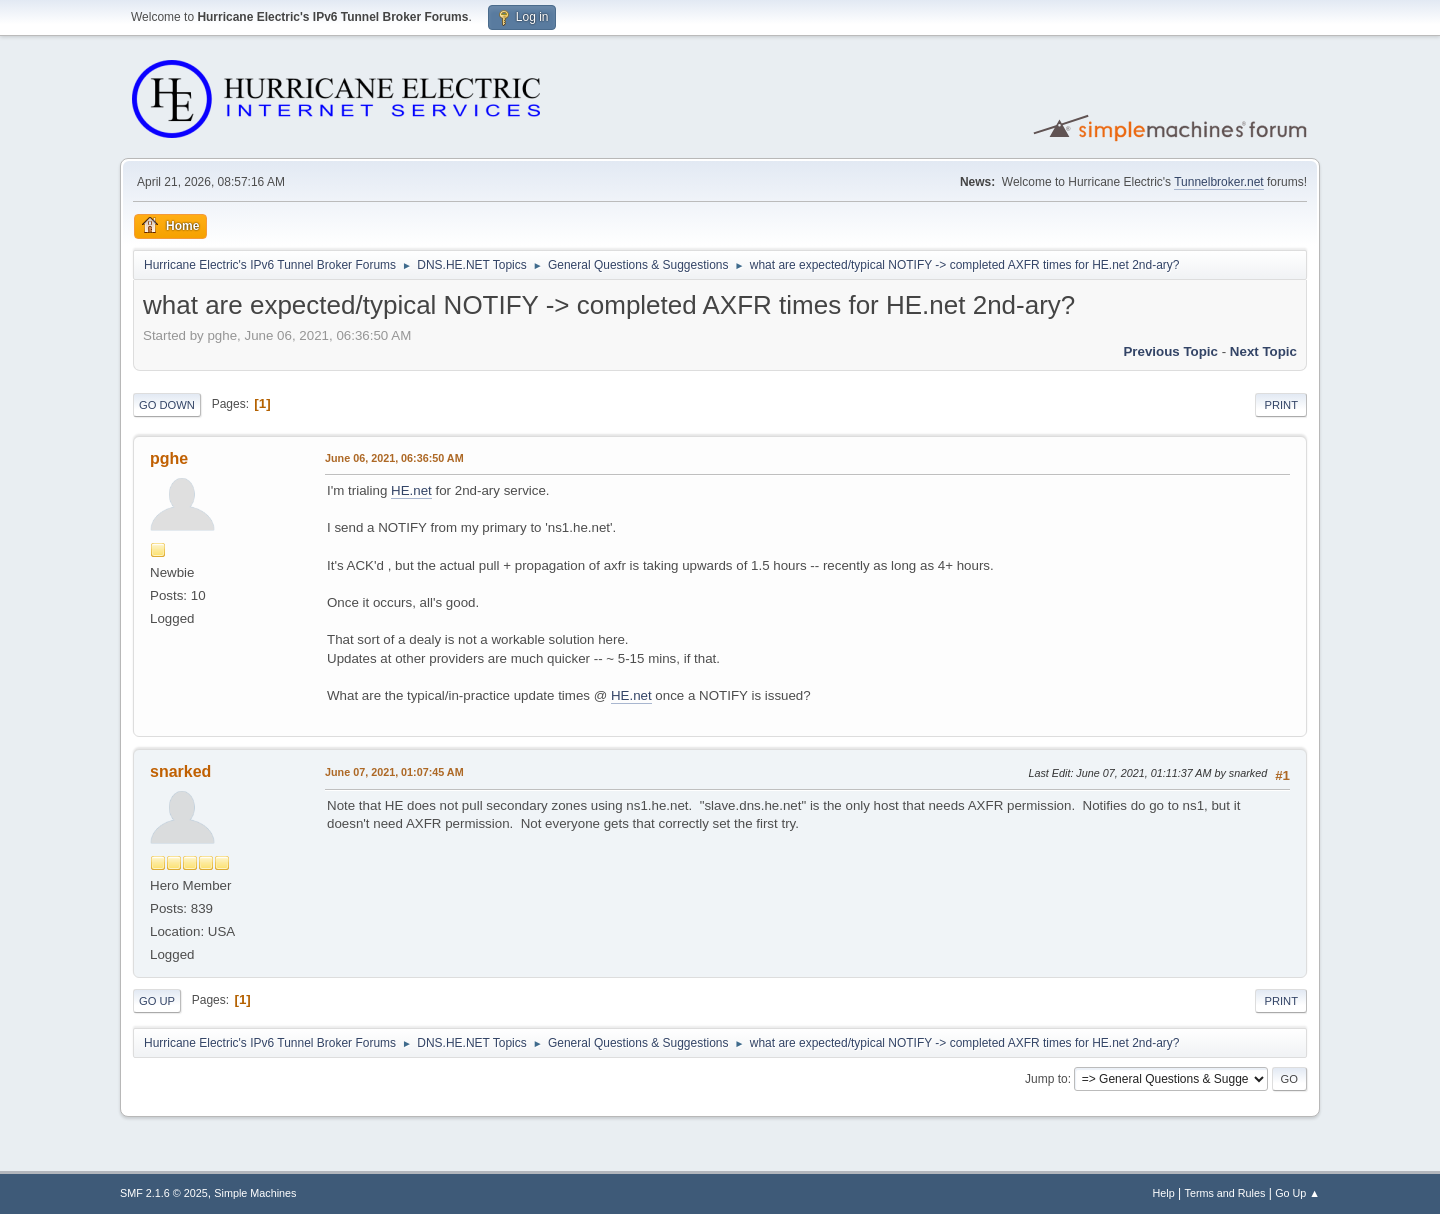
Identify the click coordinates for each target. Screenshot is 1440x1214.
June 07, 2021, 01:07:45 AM (394, 772)
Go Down (167, 405)
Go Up (157, 1001)
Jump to (1046, 1079)
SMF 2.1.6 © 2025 (164, 1193)
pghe (169, 458)
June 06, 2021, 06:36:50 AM (394, 458)
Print (1281, 405)
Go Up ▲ (1297, 1193)
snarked (180, 771)
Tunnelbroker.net (1219, 182)
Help (1164, 1193)
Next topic (1263, 351)
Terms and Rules (1225, 1193)
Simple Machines (255, 1193)
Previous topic (1170, 351)
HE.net (411, 490)
